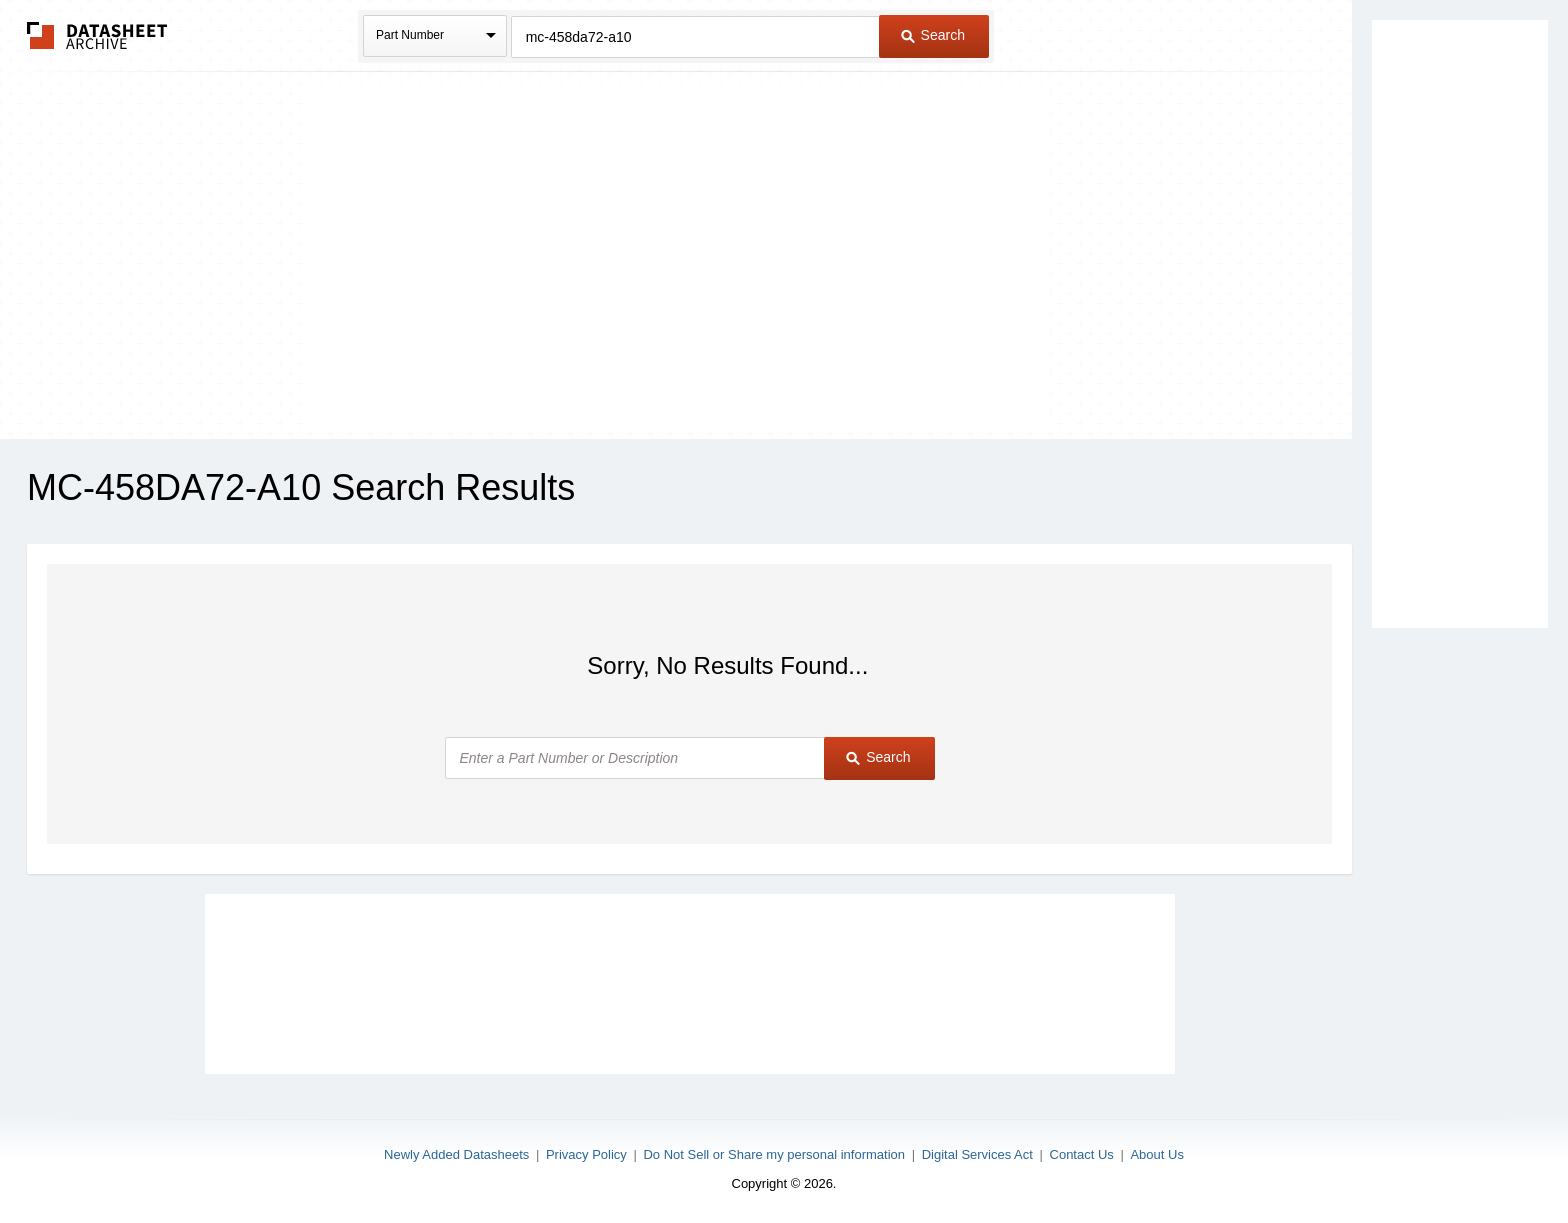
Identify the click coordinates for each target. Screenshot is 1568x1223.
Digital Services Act (977, 1154)
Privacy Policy (586, 1154)
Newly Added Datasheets (456, 1154)
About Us (1156, 1154)
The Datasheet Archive (97, 35)
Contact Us (1082, 1154)
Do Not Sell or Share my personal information (774, 1154)
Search (933, 35)
